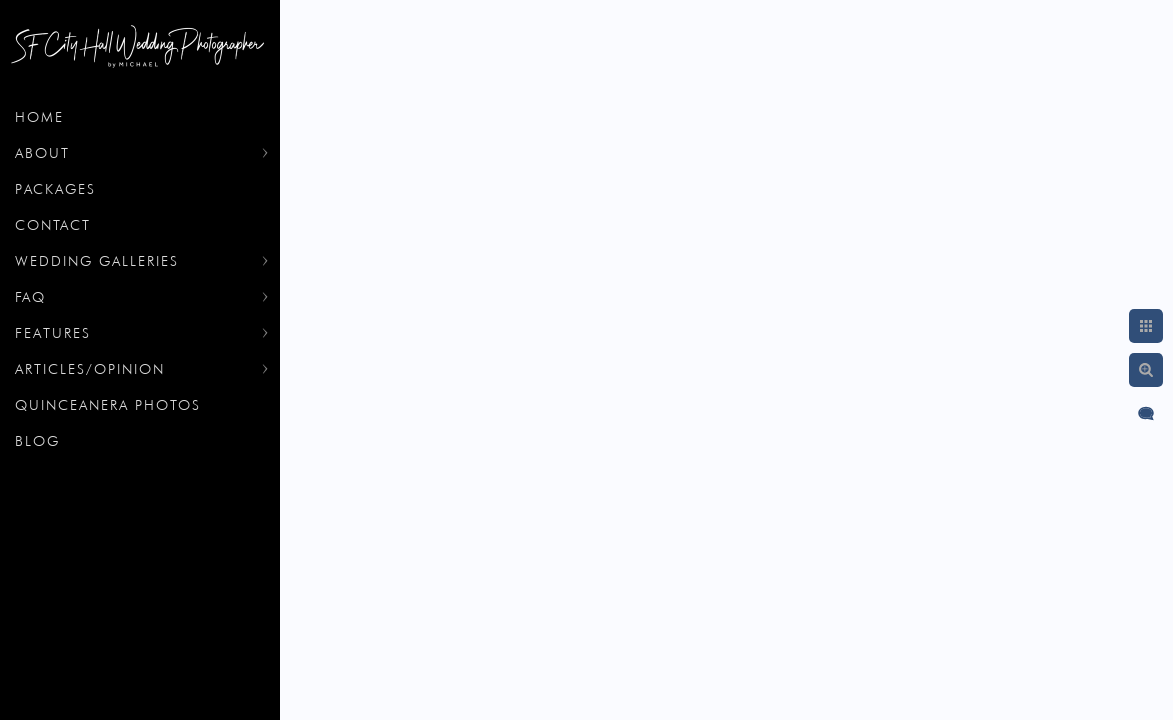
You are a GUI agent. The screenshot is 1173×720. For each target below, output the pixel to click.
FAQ (30, 297)
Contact (53, 225)
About (42, 153)
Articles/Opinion (90, 369)
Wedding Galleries (97, 261)
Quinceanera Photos (108, 405)
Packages (55, 189)
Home (39, 117)
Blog (37, 441)
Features (53, 333)
